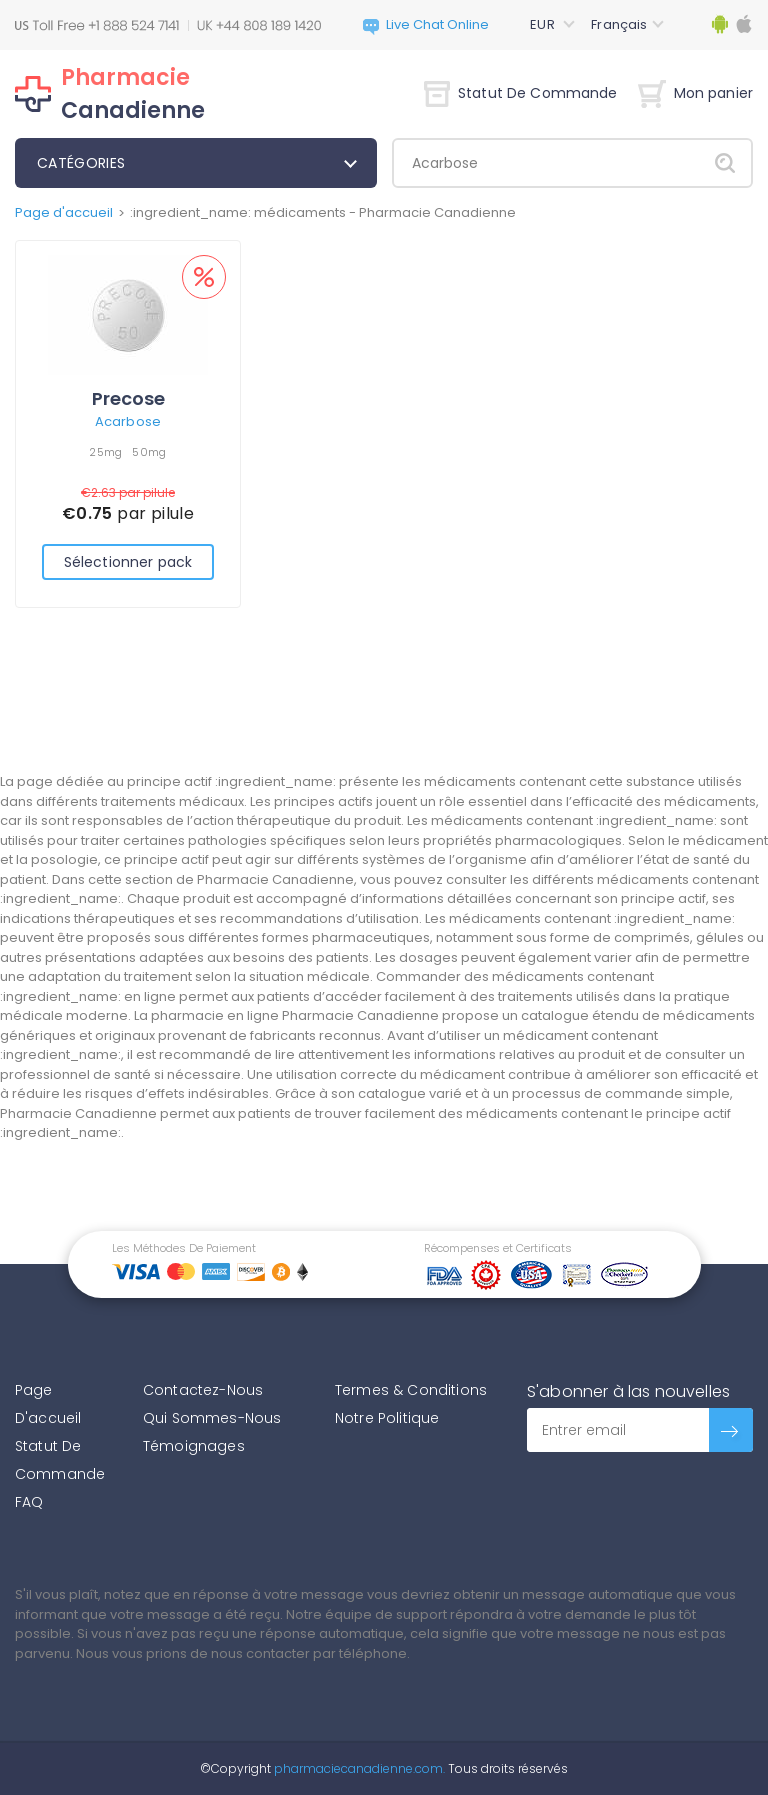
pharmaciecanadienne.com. (358, 1768)
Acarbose (128, 421)
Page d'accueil (64, 212)
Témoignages (194, 1446)
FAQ (29, 1502)
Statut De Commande (521, 93)
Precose (128, 398)
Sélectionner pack (128, 562)
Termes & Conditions (411, 1390)
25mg (105, 452)
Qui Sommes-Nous (212, 1418)
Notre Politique (387, 1418)
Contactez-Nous (203, 1390)
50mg (149, 452)
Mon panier (695, 93)
